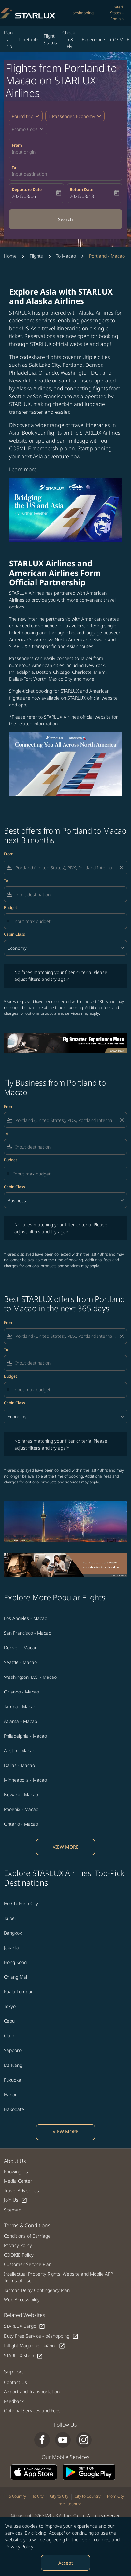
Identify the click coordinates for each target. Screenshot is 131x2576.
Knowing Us (16, 2171)
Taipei (10, 1918)
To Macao (66, 256)
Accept (65, 2563)
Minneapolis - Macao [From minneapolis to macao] (25, 1780)
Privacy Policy (19, 2546)
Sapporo (13, 2050)
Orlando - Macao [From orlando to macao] (21, 1692)
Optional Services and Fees (32, 2410)
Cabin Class (14, 934)
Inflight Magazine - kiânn (34, 2345)
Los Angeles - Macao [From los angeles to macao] (25, 1618)
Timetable (28, 39)
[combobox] (65, 867)
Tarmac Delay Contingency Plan (37, 2290)
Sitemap (12, 2210)
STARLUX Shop (23, 2355)
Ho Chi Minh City (21, 1903)
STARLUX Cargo (24, 2326)
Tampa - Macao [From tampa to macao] (20, 1706)
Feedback (14, 2401)
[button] (75, 116)
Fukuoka (12, 2080)
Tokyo (10, 2006)
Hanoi (10, 2094)
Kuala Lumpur (18, 1991)
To (14, 167)
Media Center (18, 2181)
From (17, 145)
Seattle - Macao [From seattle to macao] (20, 1662)
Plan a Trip (8, 39)
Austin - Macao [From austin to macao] (19, 1750)
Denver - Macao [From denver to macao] (20, 1647)
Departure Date (27, 189)
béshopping (83, 13)
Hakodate (14, 2109)
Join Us (15, 2200)
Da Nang (13, 2065)
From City (115, 2496)
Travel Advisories (21, 2190)
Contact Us (15, 2382)
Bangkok (13, 1933)
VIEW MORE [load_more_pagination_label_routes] (66, 1847)
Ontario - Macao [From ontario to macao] (21, 1824)
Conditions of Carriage (27, 2236)
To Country (16, 2496)
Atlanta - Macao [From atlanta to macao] (20, 1721)
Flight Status (50, 39)
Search (65, 219)
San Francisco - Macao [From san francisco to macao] (27, 1633)
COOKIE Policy (19, 2255)
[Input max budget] (67, 921)
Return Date (81, 189)
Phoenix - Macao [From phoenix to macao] (21, 1809)
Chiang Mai (15, 1977)
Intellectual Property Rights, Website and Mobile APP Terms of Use (58, 2277)
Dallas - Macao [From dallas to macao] (19, 1765)
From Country (68, 2504)
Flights (36, 256)
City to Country (88, 2496)
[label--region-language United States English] (117, 13)
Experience (93, 39)
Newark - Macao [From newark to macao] (21, 1794)
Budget (10, 907)
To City (38, 2496)
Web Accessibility (22, 2299)
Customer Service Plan (27, 2264)
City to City (59, 2496)
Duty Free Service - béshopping (41, 2336)
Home (10, 256)
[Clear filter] (121, 867)
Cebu (9, 2021)
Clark (9, 2036)
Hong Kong (15, 1962)
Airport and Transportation (32, 2392)
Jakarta (11, 1947)
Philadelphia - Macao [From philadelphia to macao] (25, 1736)
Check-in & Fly (69, 39)
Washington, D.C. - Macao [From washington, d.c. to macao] (30, 1677)
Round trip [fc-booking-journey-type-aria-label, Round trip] (22, 116)
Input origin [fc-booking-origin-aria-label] (24, 152)
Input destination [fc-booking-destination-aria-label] (29, 174)
